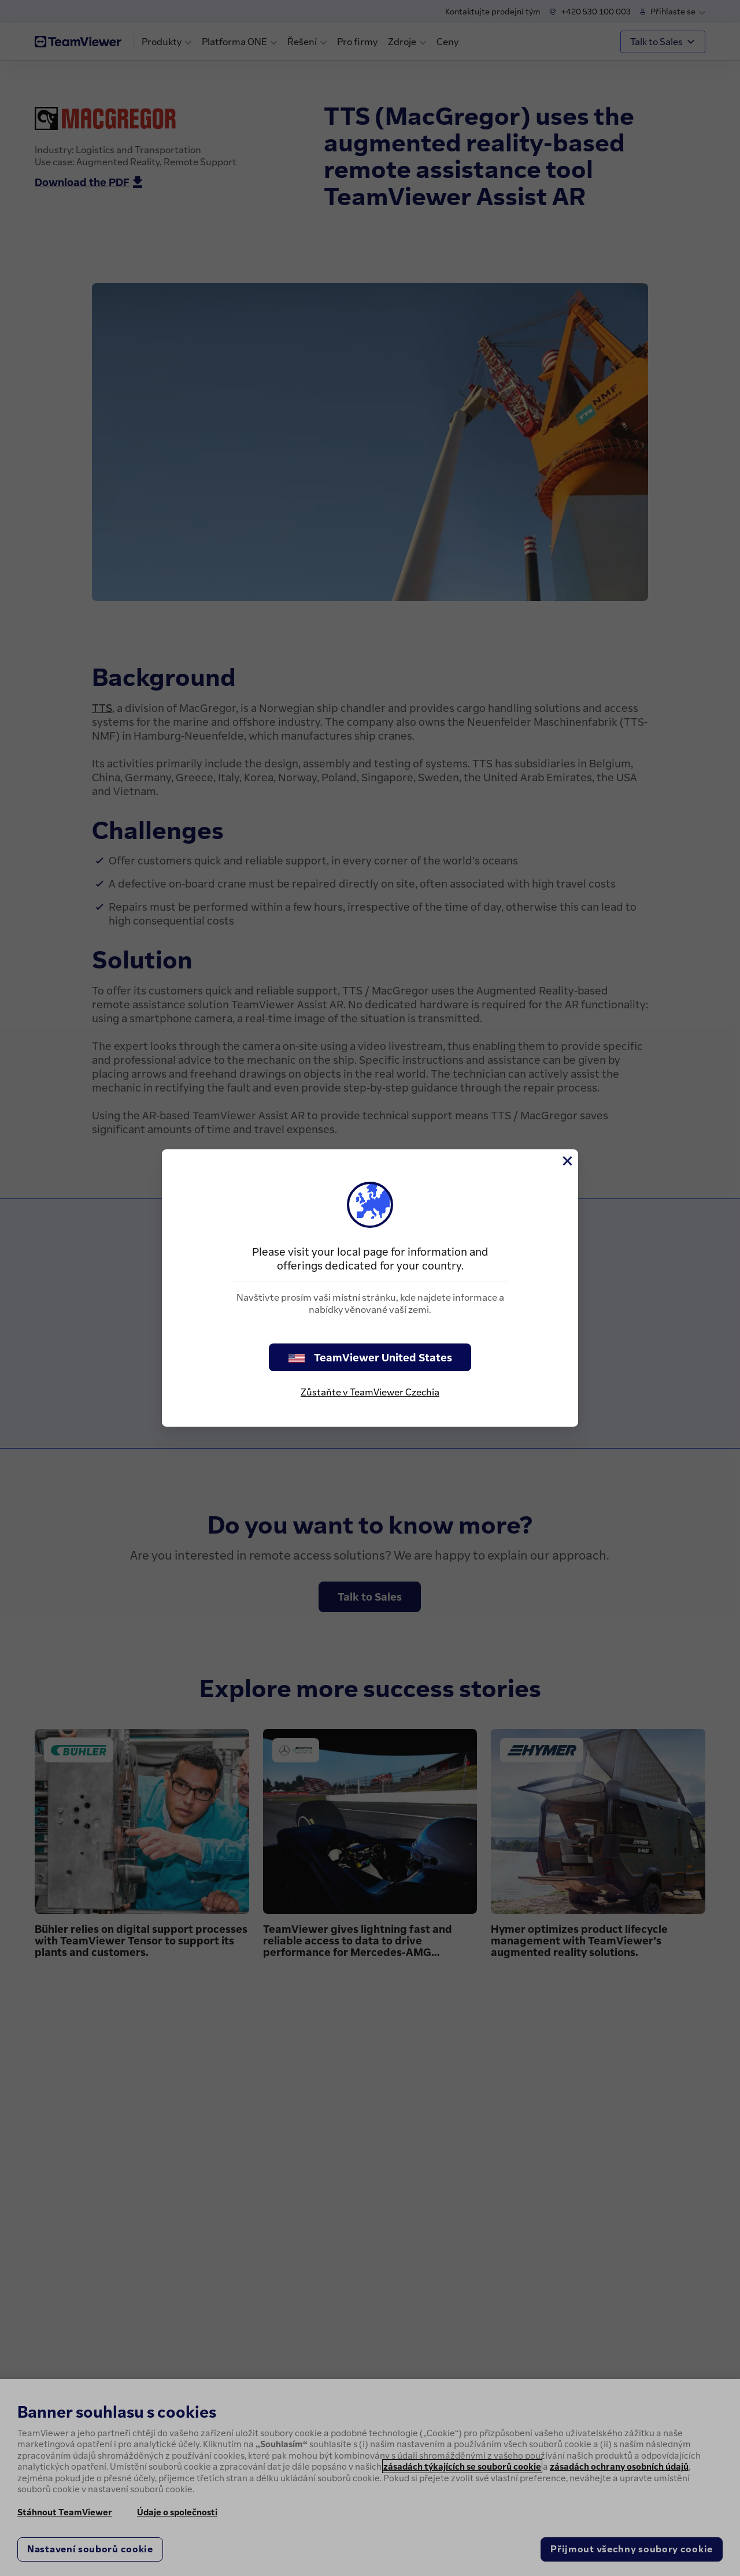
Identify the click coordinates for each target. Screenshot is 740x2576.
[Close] (566, 1160)
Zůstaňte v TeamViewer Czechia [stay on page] (370, 1392)
